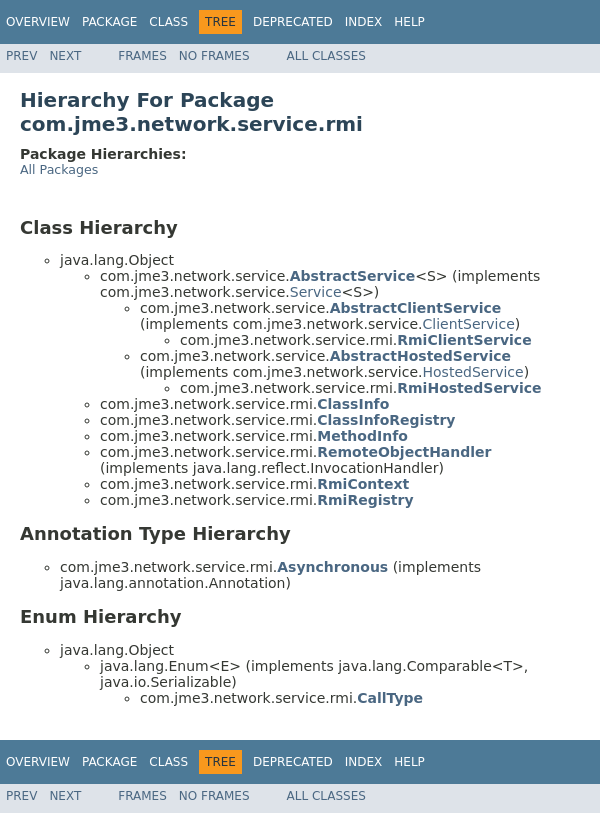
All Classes (326, 56)
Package (109, 22)
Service (316, 292)
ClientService (469, 324)
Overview (38, 22)
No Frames (214, 56)
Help (409, 22)
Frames (142, 56)
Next (65, 56)
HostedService (473, 372)
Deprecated (293, 22)
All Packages (59, 169)
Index (364, 22)
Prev (21, 56)
